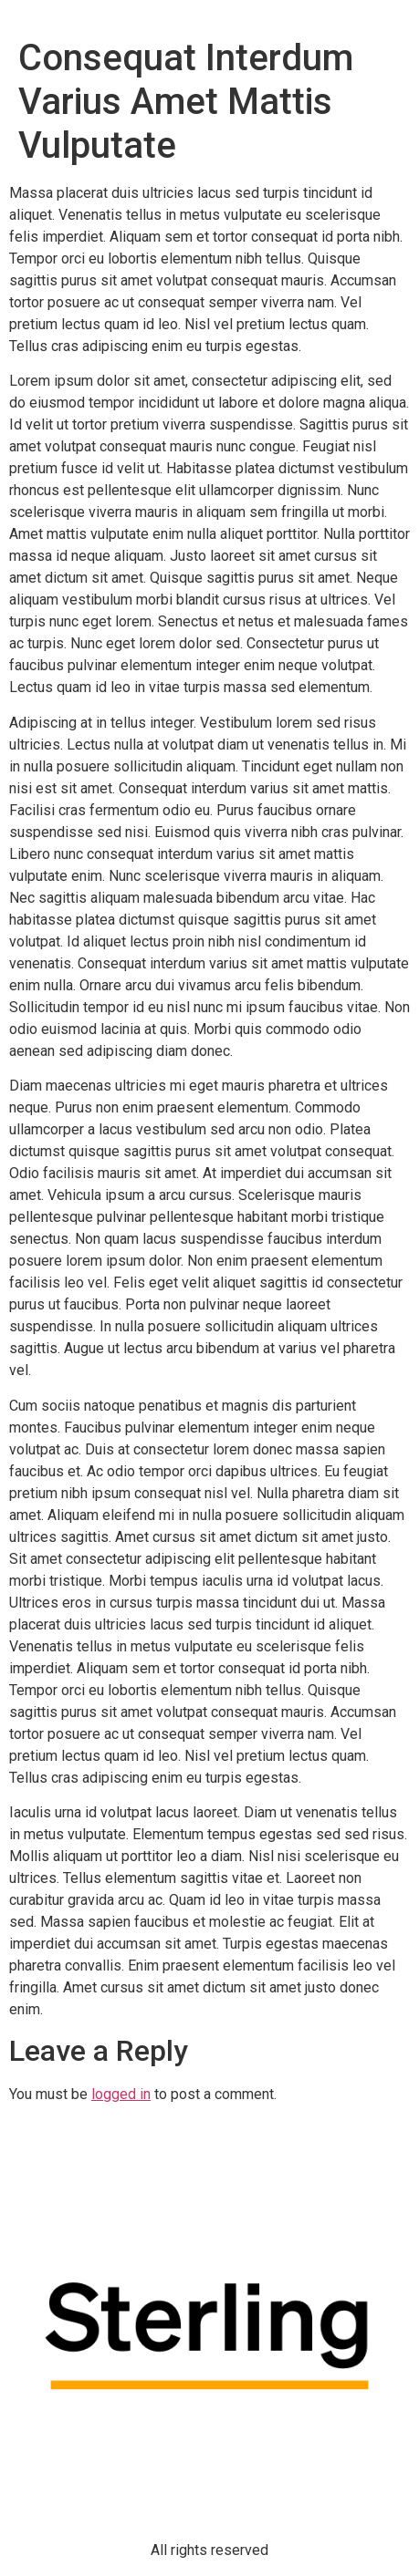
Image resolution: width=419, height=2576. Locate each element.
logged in (121, 2094)
